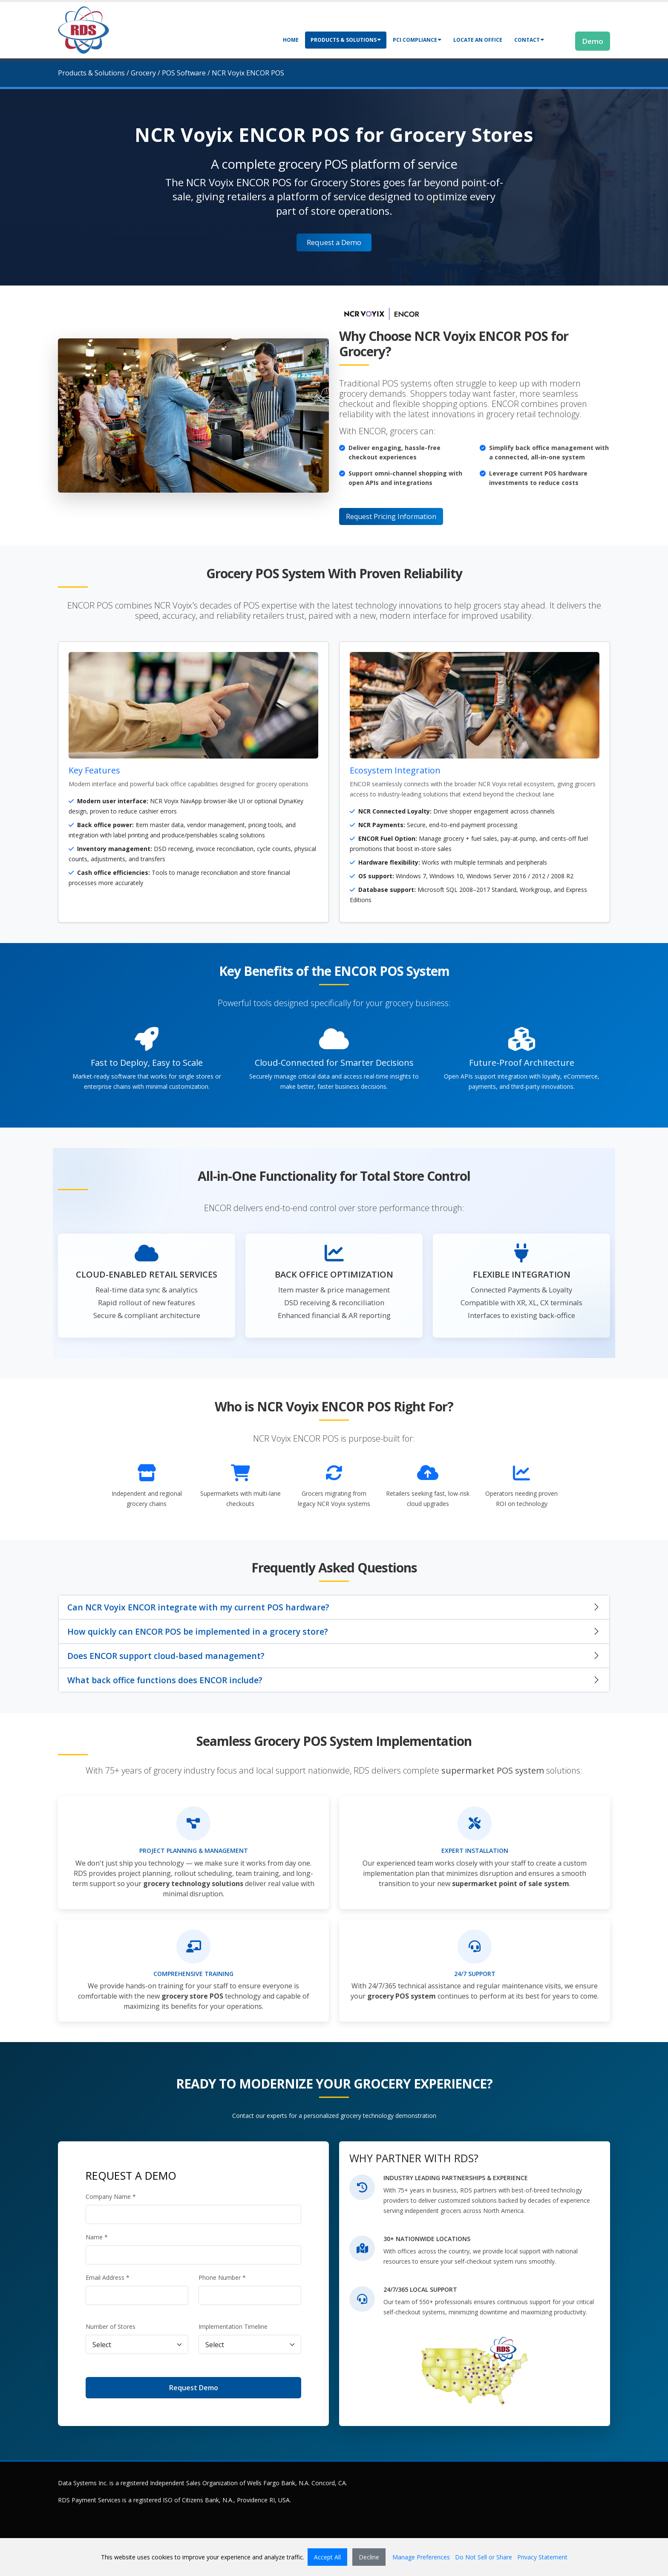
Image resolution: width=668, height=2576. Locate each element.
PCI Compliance (417, 39)
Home (291, 39)
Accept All (327, 2557)
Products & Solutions (346, 39)
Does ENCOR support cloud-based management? (166, 1656)
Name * (97, 2237)
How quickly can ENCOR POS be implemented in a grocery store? (197, 1631)
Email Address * (108, 2277)
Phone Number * (222, 2277)
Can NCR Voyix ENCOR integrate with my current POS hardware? (198, 1607)
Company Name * (111, 2196)
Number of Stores (110, 2326)
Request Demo (193, 2387)
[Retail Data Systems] (83, 29)
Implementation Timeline (233, 2326)
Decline (369, 2557)
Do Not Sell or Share (483, 2557)
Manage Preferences (421, 2557)
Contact (529, 39)
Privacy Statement (542, 2557)
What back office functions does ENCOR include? (164, 1680)
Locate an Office (477, 39)
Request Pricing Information (391, 516)
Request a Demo (334, 242)
